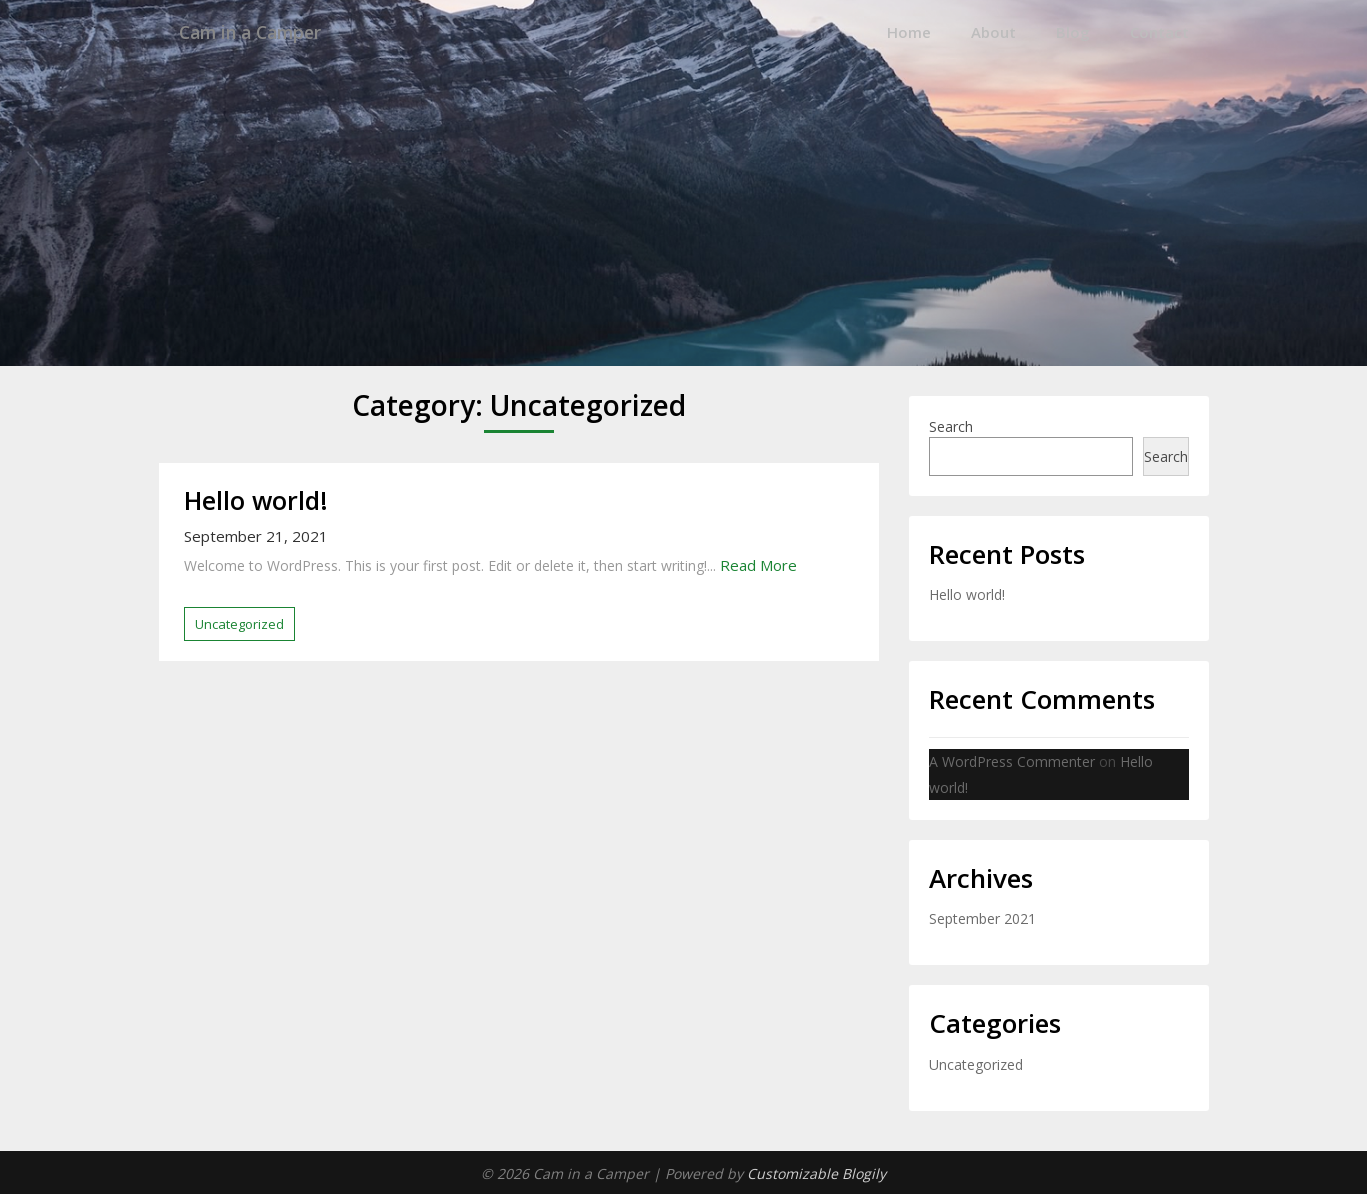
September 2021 (982, 918)
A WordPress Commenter (1012, 761)
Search (951, 425)
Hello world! (256, 499)
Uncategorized (239, 623)
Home (909, 32)
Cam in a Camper (262, 32)
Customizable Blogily (816, 1172)
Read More (758, 565)
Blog (1073, 32)
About (993, 32)
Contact (1159, 32)
